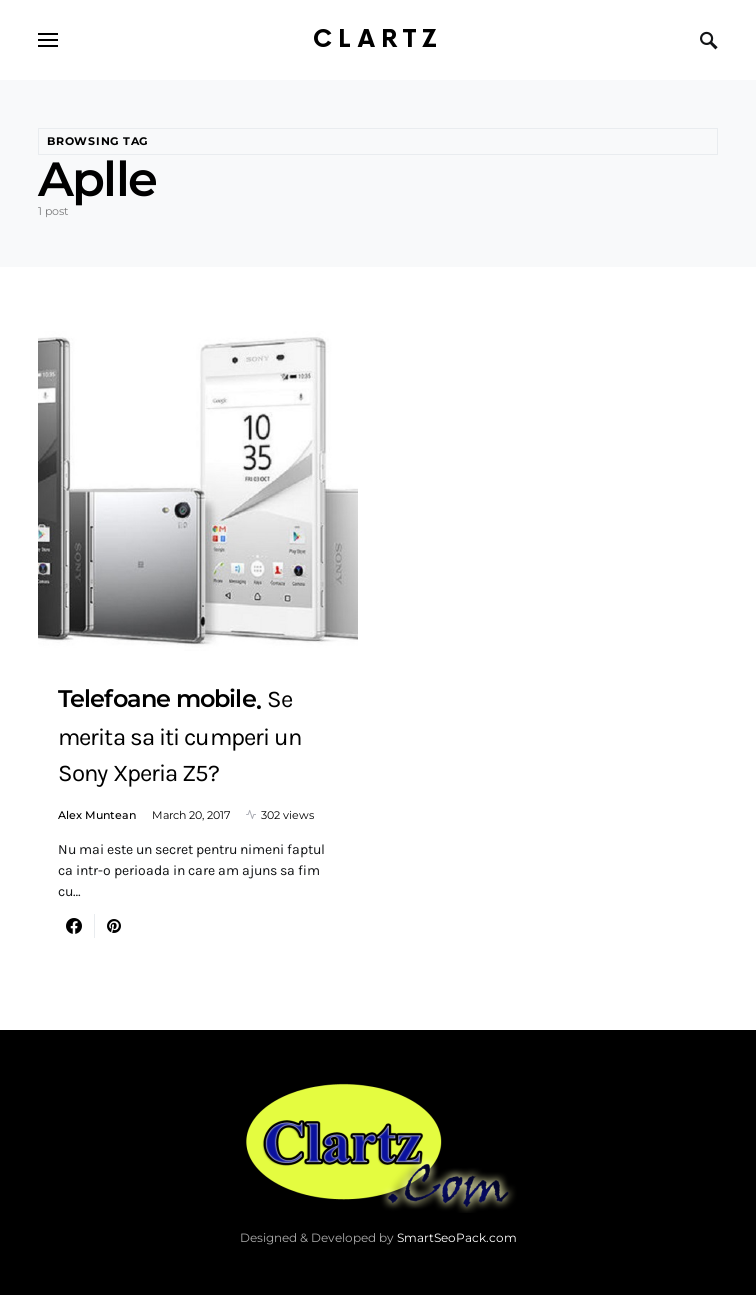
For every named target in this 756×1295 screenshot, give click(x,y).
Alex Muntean (97, 815)
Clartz (378, 39)
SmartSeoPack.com (457, 1237)
